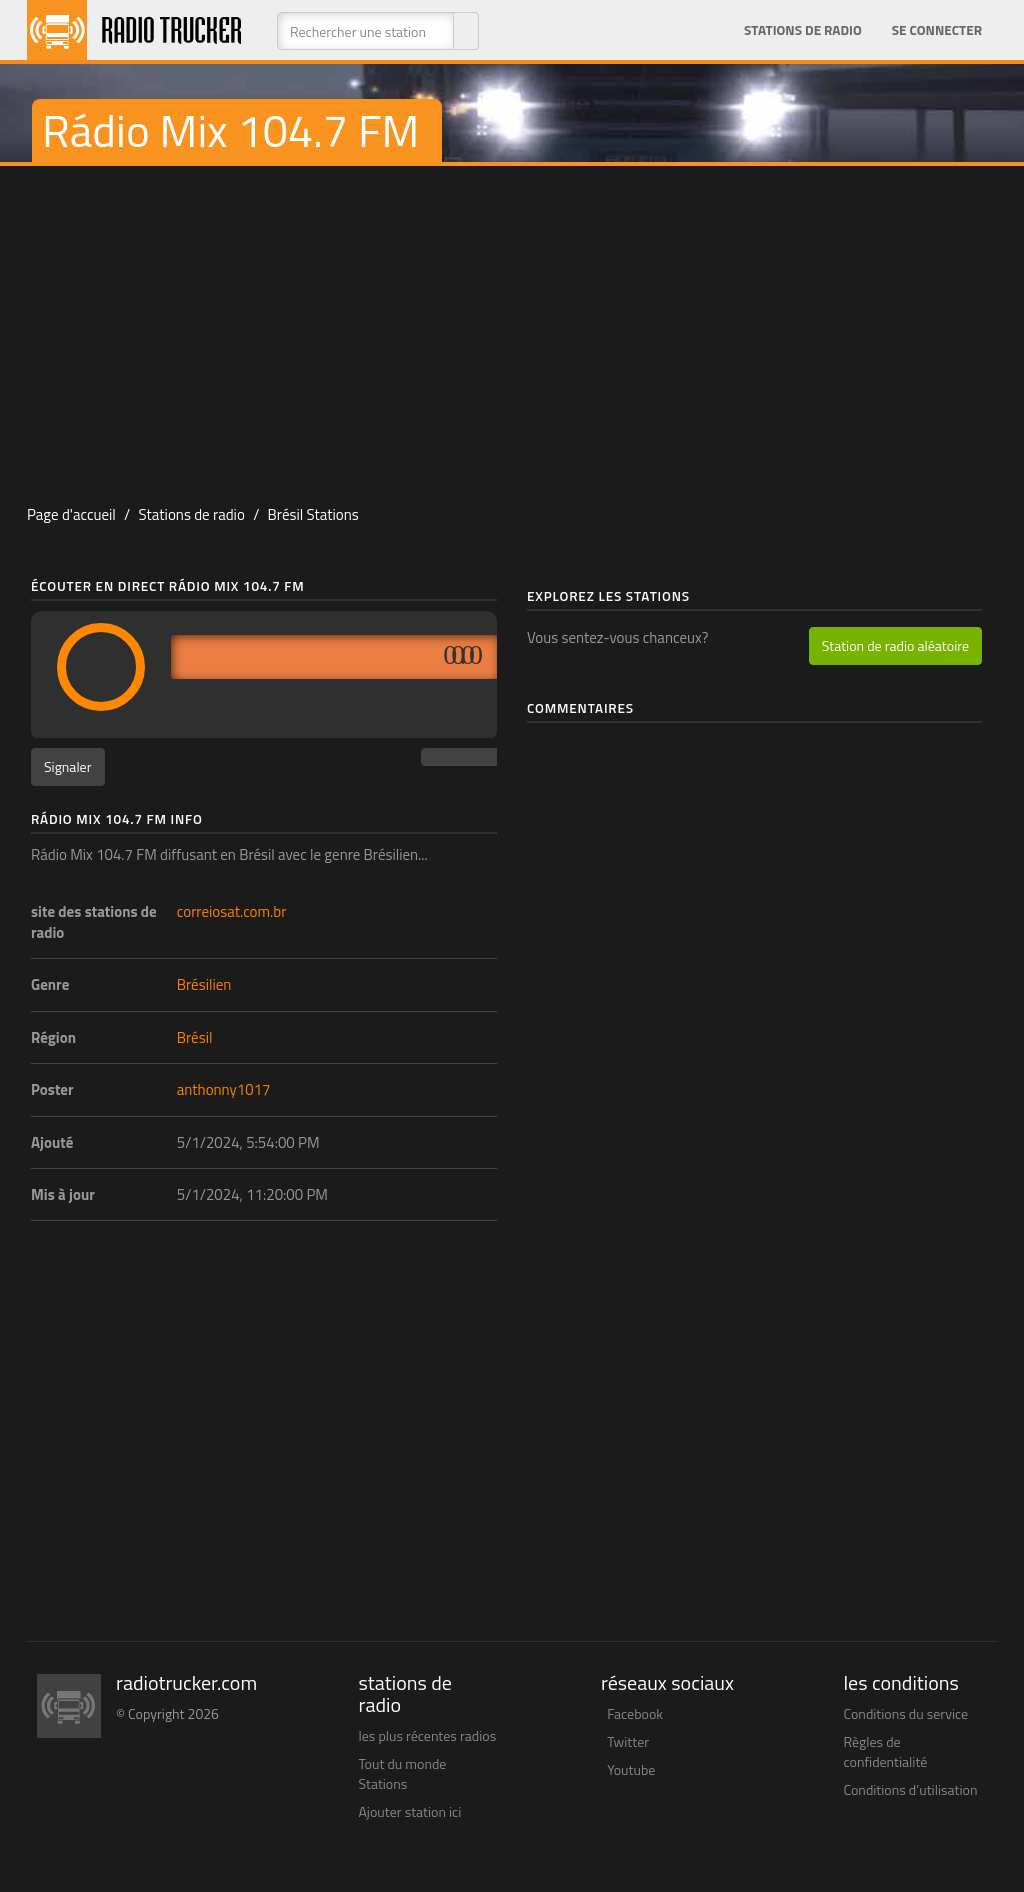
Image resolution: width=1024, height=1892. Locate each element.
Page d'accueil (71, 514)
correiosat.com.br (232, 911)
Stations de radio (803, 30)
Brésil (195, 1037)
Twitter (628, 1741)
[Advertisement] (512, 326)
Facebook (635, 1713)
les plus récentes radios (428, 1735)
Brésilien (204, 984)
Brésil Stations (313, 514)
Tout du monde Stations (403, 1773)
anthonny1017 (224, 1089)
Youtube (631, 1769)
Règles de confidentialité (886, 1751)
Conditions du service (906, 1713)
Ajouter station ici (410, 1811)
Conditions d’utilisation (911, 1789)
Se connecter (937, 30)
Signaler (68, 766)
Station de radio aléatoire (895, 645)
